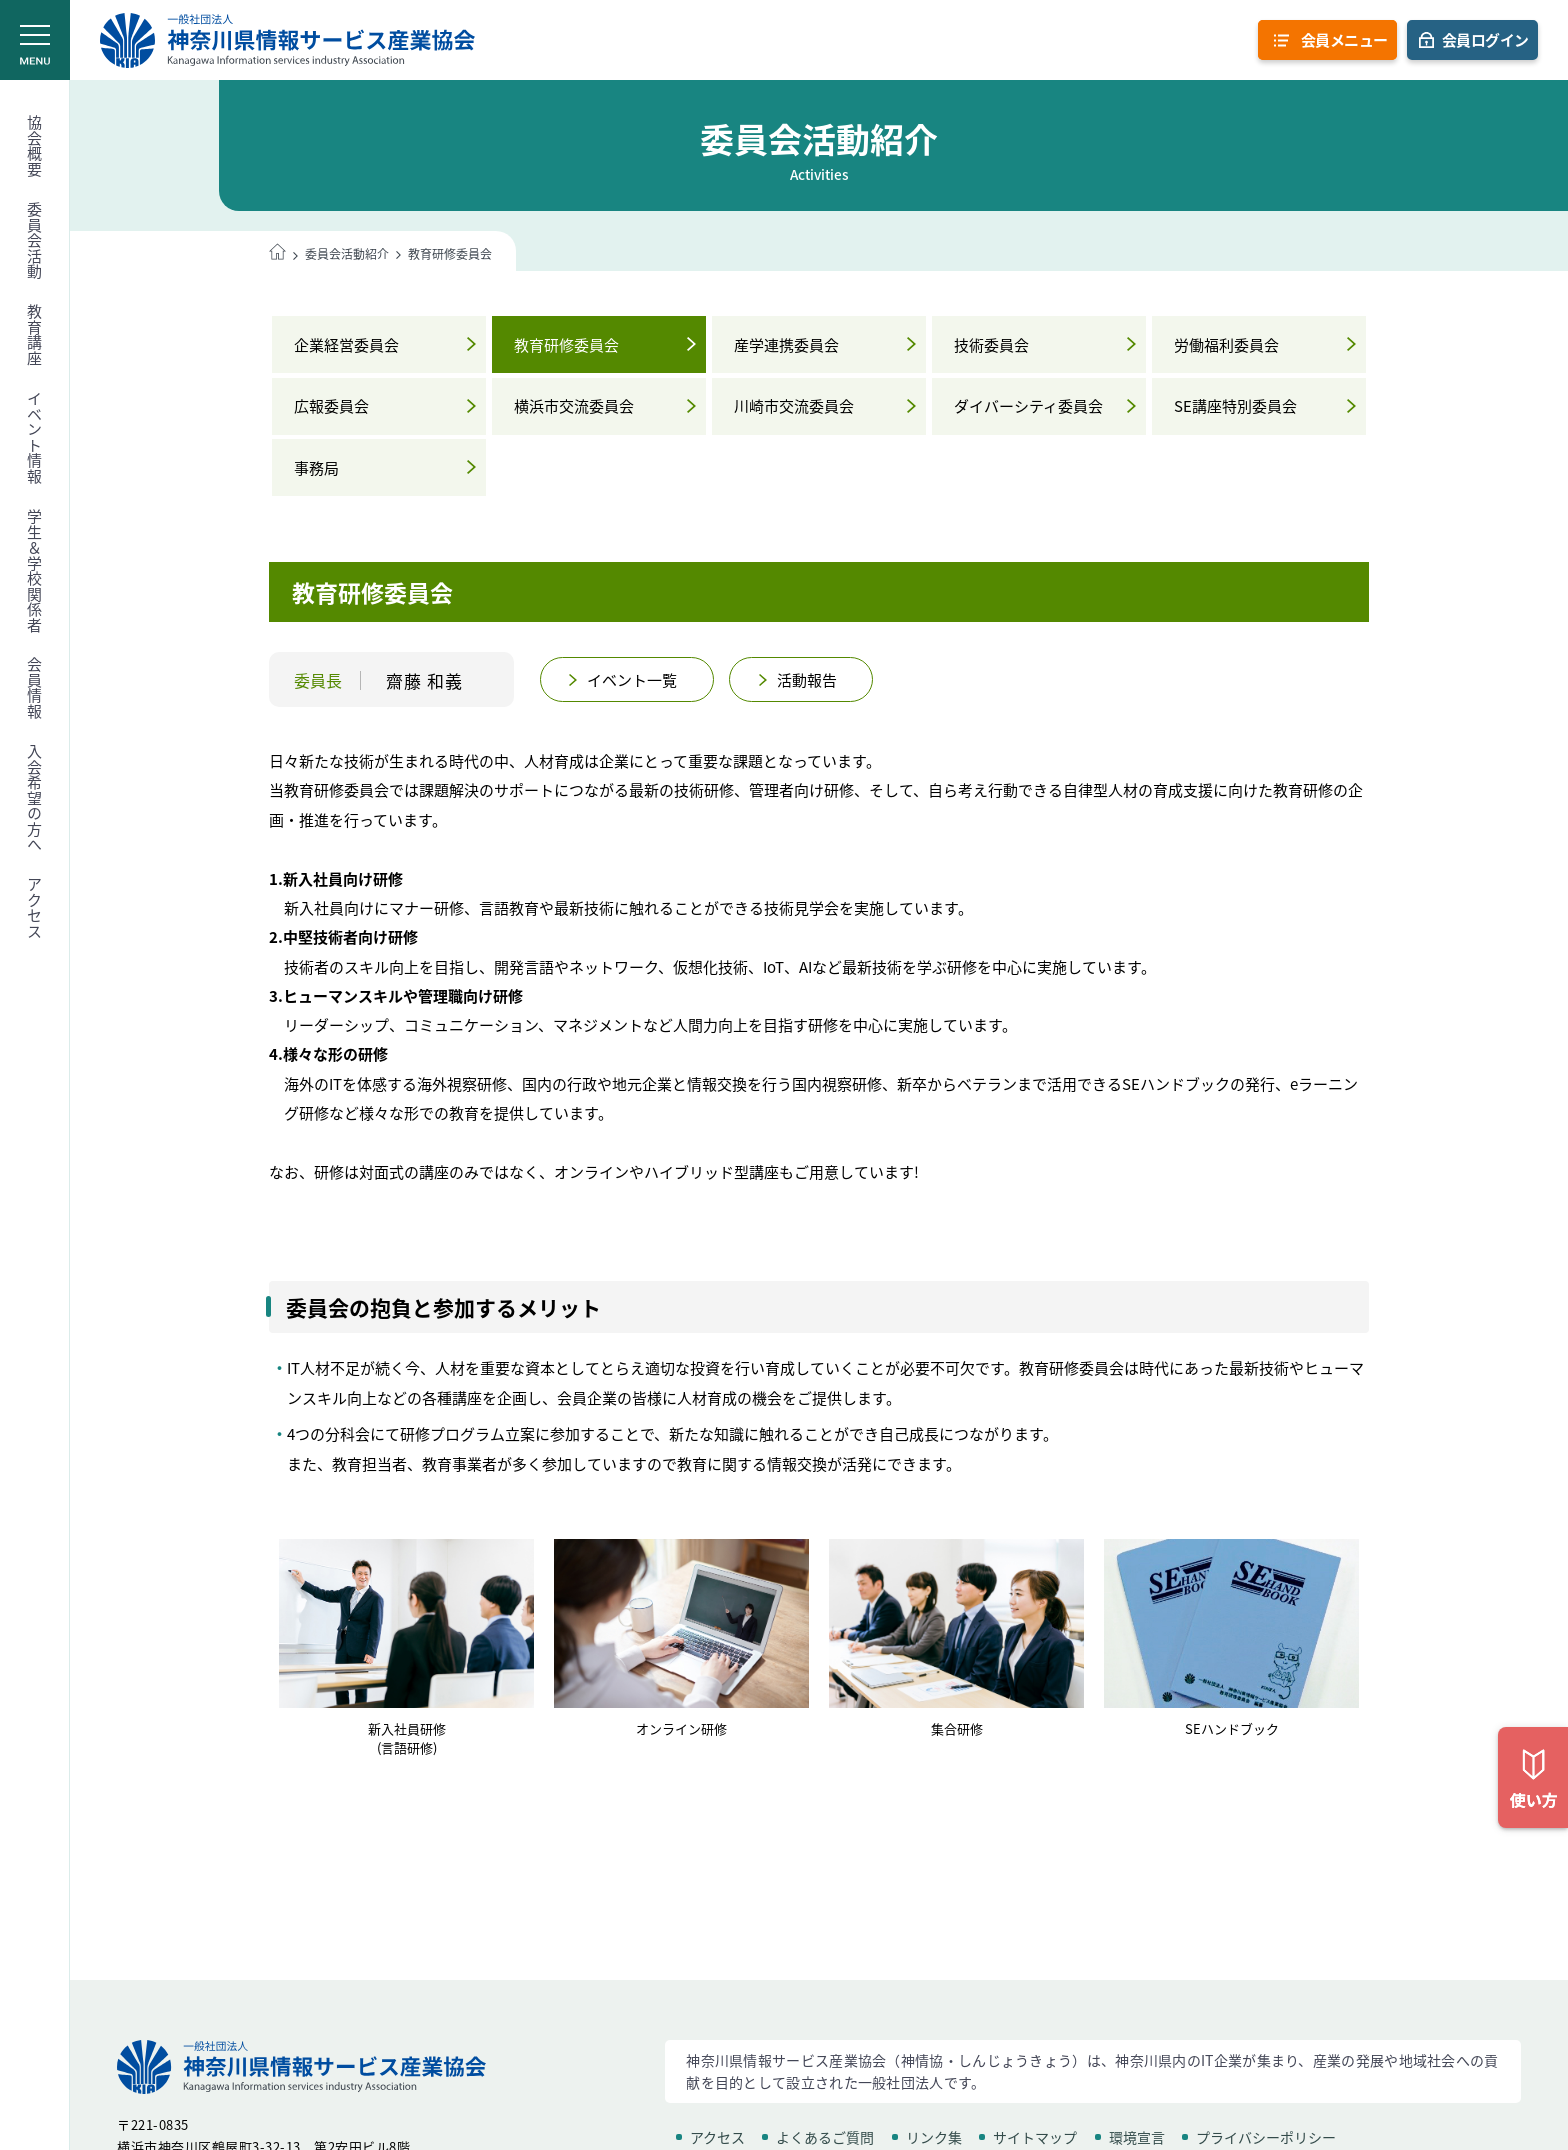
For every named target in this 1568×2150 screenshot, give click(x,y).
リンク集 (934, 2137)
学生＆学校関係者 (35, 571)
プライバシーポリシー (1266, 2137)
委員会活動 (35, 241)
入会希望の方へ (35, 798)
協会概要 (35, 146)
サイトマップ (1035, 2137)
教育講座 (35, 335)
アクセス (35, 908)
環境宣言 (1137, 2137)
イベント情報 (35, 437)
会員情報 (35, 688)
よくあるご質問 (825, 2137)
